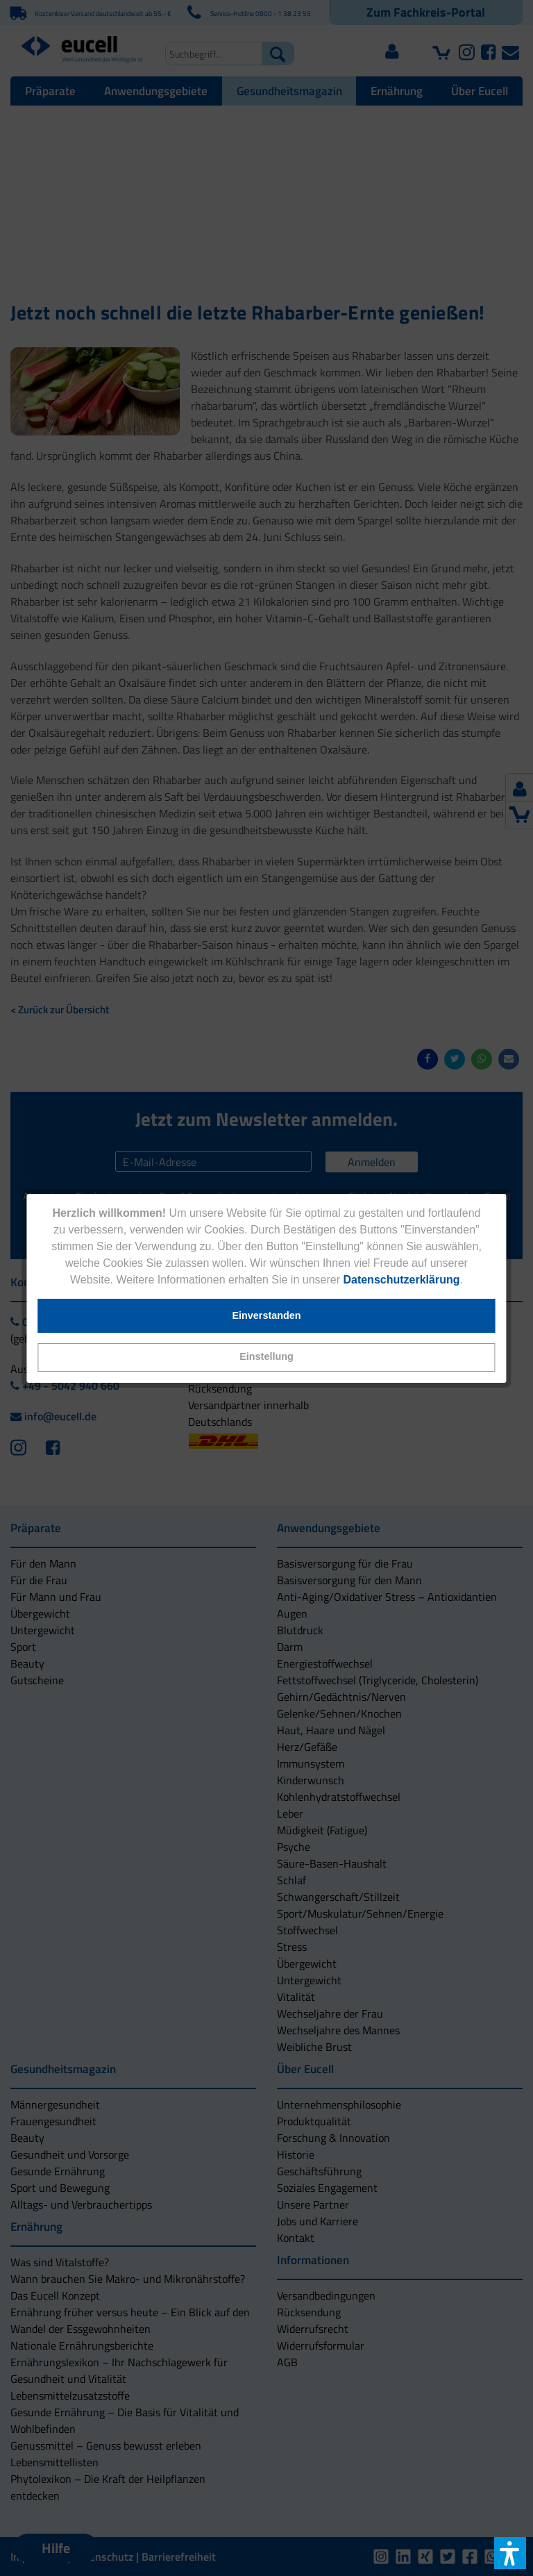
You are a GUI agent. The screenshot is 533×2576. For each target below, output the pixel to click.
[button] (266, 1357)
